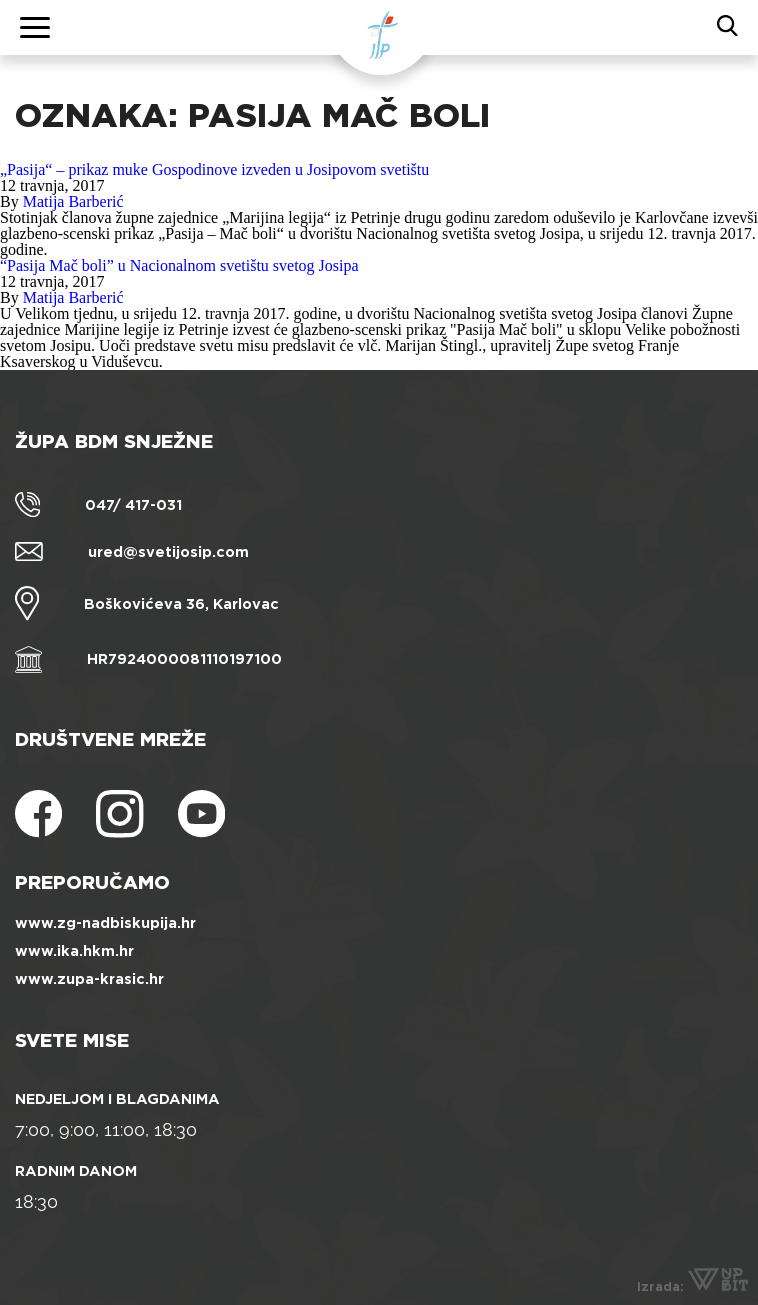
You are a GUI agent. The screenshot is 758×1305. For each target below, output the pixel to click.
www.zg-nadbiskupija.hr (105, 923)
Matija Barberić (73, 201)
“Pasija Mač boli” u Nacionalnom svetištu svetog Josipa (179, 265)
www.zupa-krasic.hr (89, 979)
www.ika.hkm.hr (74, 951)
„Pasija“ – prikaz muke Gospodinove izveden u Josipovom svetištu (214, 169)
